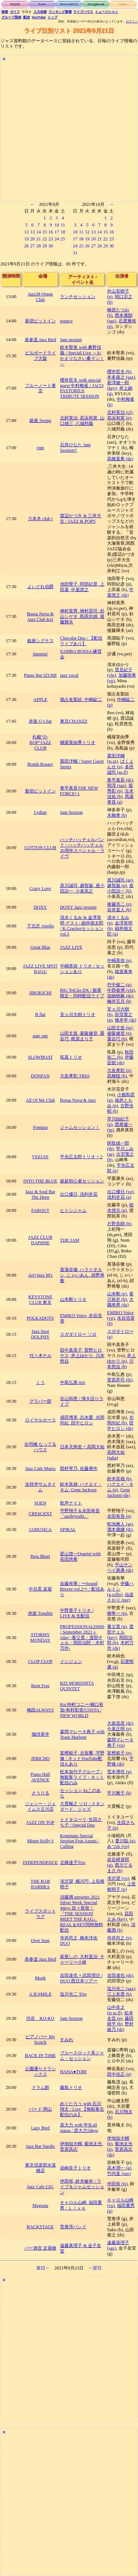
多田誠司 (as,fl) (120, 769)
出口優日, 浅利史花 (79, 1194)
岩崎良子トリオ (75, 2168)
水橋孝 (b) (117, 815)
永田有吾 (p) (119, 1516)
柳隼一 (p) (117, 1613)
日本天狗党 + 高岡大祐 (82, 1446)
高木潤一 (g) (119, 2168)
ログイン (132, 21)
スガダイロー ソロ (78, 1334)
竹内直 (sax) (119, 2173)
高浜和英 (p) (119, 418)
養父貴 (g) (117, 1626)
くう (40, 1382)
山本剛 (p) (117, 1293)
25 (62, 239)
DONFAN (40, 1075)
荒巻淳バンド (73, 2226)
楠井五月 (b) (119, 1001)
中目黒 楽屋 (40, 1589)
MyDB (15, 4)
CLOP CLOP (40, 1661)
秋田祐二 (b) (120, 1054)
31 (75, 252)
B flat (40, 1014)
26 (26, 245)
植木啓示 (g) (120, 1207)
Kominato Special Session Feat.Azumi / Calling (79, 1841)
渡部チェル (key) (120, 1632)
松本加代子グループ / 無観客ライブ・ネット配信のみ (82, 1777)
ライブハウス (83, 12)
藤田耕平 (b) (120, 2021)
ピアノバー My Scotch (40, 2039)
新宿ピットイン (40, 320)
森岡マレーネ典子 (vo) (120, 1742)
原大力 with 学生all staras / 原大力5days (79, 2127)
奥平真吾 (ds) (120, 780)
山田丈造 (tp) (119, 1027)
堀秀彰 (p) (120, 788)
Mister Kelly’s (40, 1840)
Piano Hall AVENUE (40, 1777)
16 (51, 232)
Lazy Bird (40, 2127)
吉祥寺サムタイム (40, 1487)
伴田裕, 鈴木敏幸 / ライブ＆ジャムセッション (82, 2187)
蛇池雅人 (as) (120, 1524)
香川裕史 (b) (120, 1296)
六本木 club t (40, 518)
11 (63, 225)
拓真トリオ (71, 1057)
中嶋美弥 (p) (119, 960)
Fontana (40, 1127)
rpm (40, 447)
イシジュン (71, 1661)
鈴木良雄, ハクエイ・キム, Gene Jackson (81, 1487)
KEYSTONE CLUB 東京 (40, 1299)
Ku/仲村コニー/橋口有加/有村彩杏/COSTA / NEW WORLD (81, 1710)
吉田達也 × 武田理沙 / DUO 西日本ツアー (81, 1978)
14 (38, 232)
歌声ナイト (71, 1503)
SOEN (40, 1503)
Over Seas (40, 1940)
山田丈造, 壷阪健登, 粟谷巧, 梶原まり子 (82, 1036)
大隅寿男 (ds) (120, 1302)
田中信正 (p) (119, 2074)
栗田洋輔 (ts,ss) (116, 758)
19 (26, 239)
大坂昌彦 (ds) (120, 1723)
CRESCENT (40, 1513)
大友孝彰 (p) (119, 1070)
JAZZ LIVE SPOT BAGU (40, 968)
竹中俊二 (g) (119, 984)
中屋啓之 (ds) (120, 592)
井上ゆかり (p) (121, 1358)
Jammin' (40, 653)
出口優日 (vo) (120, 1191)
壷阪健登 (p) (119, 1033)
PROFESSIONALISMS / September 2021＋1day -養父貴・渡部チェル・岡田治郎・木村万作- (82, 1637)
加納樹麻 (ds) (120, 995)
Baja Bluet (40, 1556)
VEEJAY (40, 1156)
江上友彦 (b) (119, 1994)
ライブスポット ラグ (40, 1913)
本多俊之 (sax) (121, 377)
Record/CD (69, 4)
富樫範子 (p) (119, 1753)
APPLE (40, 699)
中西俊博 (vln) (121, 990)
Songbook (96, 4)
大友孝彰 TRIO (74, 1075)
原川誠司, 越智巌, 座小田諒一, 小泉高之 (82, 888)
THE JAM (69, 1240)
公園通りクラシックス (40, 2071)
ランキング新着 (60, 12)
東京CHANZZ (74, 721)
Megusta (40, 2205)
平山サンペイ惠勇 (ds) (120, 1567)
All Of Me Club (40, 1100)
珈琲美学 (40, 1734)
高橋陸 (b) (117, 1075)
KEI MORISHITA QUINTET (77, 1686)
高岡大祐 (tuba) (116, 1455)
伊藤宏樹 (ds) (120, 1060)
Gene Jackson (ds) (118, 1492)
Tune (42, 4)
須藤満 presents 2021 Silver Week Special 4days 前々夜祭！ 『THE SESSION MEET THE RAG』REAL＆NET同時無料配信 (81, 1914)
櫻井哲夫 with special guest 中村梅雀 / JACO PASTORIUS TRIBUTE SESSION (81, 388)
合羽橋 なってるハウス (40, 1447)
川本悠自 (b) (120, 1364)
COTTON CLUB (40, 847)
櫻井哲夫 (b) (119, 371)
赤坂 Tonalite (40, 1613)
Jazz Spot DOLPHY (40, 1334)
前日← (43, 2268)
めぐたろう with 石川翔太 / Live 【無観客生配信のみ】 (82, 2109)
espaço (66, 320)
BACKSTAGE (40, 2226)
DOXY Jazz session (78, 907)
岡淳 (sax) (116, 785)
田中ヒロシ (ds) (120, 1425)
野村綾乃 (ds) (120, 2026)
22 (44, 239)
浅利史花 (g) (119, 1197)
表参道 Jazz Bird (40, 339)
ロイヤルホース (40, 1420)
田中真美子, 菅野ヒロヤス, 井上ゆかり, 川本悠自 (82, 1356)
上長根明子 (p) (121, 1886)
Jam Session (71, 812)
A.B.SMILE (40, 1994)
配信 (26, 17)
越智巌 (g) (117, 885)
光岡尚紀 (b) (120, 1420)
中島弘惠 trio (72, 1382)
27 (32, 245)
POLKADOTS (40, 1318)
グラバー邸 (40, 1401)
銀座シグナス (40, 640)
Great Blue (40, 947)
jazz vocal (69, 675)
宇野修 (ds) (120, 1761)
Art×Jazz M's (40, 1275)
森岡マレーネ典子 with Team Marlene (82, 1734)
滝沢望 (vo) (118, 1878)
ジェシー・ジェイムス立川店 (40, 1806)
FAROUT (40, 1210)
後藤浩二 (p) (119, 904)
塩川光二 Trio (73, 1994)
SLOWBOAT (40, 1057)
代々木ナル (40, 1355)
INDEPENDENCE (40, 1862)
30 (51, 245)
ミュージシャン (106, 12)
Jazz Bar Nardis (40, 2146)
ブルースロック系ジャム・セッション (82, 2055)
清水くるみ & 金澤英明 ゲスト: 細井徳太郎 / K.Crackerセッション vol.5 (81, 926)
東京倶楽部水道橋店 (40, 2167)
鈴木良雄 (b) (119, 1478)
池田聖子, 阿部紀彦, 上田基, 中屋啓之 (82, 587)
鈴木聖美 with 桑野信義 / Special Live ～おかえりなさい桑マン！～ (82, 355)
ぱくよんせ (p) (120, 764)
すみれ (66, 2039)
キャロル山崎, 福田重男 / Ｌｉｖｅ (81, 2205)
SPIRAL (68, 1529)
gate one (40, 1035)
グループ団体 (11, 17)
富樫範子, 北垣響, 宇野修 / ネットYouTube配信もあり (82, 1758)
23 (51, 239)
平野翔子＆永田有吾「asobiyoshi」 (80, 1513)
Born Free (40, 1685)
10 (56, 225)
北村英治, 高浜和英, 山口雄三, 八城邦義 (82, 420)
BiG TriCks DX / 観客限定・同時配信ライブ (82, 993)
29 (44, 245)
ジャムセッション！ (80, 1127)
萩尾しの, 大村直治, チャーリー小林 (82, 1959)
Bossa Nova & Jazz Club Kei (40, 616)
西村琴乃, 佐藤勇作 (79, 1468)
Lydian (40, 812)
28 (38, 245)
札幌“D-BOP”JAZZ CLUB (40, 742)
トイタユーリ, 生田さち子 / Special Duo (81, 1822)
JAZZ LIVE (71, 947)
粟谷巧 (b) (117, 1038)
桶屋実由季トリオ (77, 742)
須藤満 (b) (121, 1927)
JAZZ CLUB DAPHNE (40, 1240)
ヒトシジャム (73, 1210)
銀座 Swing (40, 420)
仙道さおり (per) (120, 1597)
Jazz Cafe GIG (40, 2186)
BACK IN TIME (40, 2055)
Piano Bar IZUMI (40, 675)
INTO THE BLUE (40, 1181)
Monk (40, 1978)
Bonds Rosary (40, 764)
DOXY (40, 907)
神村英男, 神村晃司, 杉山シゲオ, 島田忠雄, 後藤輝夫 (82, 616)
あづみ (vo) (118, 1846)
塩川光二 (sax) (121, 1988)
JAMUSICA (40, 1529)
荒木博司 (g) (119, 1771)
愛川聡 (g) (125, 1840)
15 (44, 232)
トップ (52, 17)
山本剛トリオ (73, 1299)
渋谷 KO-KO (40, 2018)
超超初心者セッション (82, 1181)
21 (38, 239)
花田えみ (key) (120, 1916)
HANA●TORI (73, 2071)
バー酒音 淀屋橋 (40, 2248)
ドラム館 (40, 2087)
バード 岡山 (40, 2109)
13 (32, 232)
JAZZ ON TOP (40, 1822)
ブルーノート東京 (40, 388)
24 (56, 239)
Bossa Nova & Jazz (78, 1100)
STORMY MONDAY (40, 1637)
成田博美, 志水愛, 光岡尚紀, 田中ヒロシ (82, 1420)
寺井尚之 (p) (119, 1937)
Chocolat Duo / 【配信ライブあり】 (81, 641)
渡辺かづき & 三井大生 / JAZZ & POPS (80, 518)
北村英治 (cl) (119, 412)
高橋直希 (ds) (120, 458)
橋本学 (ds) (126, 1020)
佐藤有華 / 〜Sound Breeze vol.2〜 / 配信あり (82, 1589)
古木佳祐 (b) (120, 793)
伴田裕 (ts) (117, 2183)
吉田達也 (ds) (120, 1975)
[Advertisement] (69, 132)
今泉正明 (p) (119, 1728)
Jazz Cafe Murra (40, 1468)
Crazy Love (40, 888)
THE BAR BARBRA (40, 1884)
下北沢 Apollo (40, 926)
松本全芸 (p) (120, 2015)
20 (32, 239)
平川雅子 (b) (119, 1793)
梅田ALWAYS (40, 1710)
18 (62, 232)
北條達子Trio (72, 1862)
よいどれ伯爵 (40, 586)
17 (56, 232)
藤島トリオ (71, 2087)
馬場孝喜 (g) (120, 799)
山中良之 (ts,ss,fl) (116, 2010)
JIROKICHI (40, 992)
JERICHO (40, 1758)
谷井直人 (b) (119, 909)
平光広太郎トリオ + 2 (81, 1156)
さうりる (40, 1793)
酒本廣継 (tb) (119, 1529)
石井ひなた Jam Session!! (75, 447)
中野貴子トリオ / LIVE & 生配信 (76, 1613)
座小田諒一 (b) (120, 888)
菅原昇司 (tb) (119, 1379)
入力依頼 (40, 12)
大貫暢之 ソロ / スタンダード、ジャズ (82, 1806)
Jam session (71, 339)
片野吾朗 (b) (119, 1223)
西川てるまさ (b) (119, 1868)
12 (26, 232)
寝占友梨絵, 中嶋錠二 (81, 699)
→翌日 (94, 2268)
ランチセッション (77, 296)
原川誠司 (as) (120, 880)
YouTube (39, 17)
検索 (4, 12)
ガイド (15, 12)
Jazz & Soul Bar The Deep (40, 1194)
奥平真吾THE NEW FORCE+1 (79, 791)
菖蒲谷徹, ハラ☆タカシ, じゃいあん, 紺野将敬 (82, 1275)
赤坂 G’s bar (40, 721)
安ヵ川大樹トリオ (77, 1014)
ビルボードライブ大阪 (40, 355)
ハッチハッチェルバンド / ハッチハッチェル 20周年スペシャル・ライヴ (82, 848)
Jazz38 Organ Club (40, 296)
